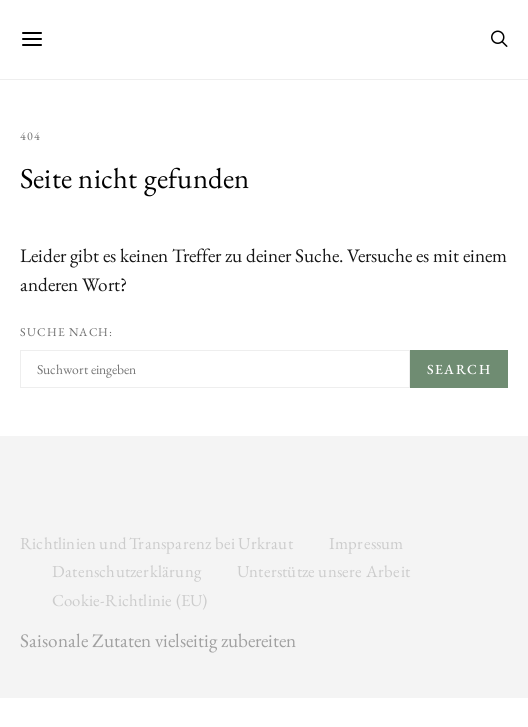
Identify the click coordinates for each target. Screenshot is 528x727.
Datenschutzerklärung (126, 571)
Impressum (366, 543)
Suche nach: (66, 332)
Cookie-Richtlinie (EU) (129, 600)
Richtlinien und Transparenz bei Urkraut (156, 543)
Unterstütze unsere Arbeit (323, 571)
